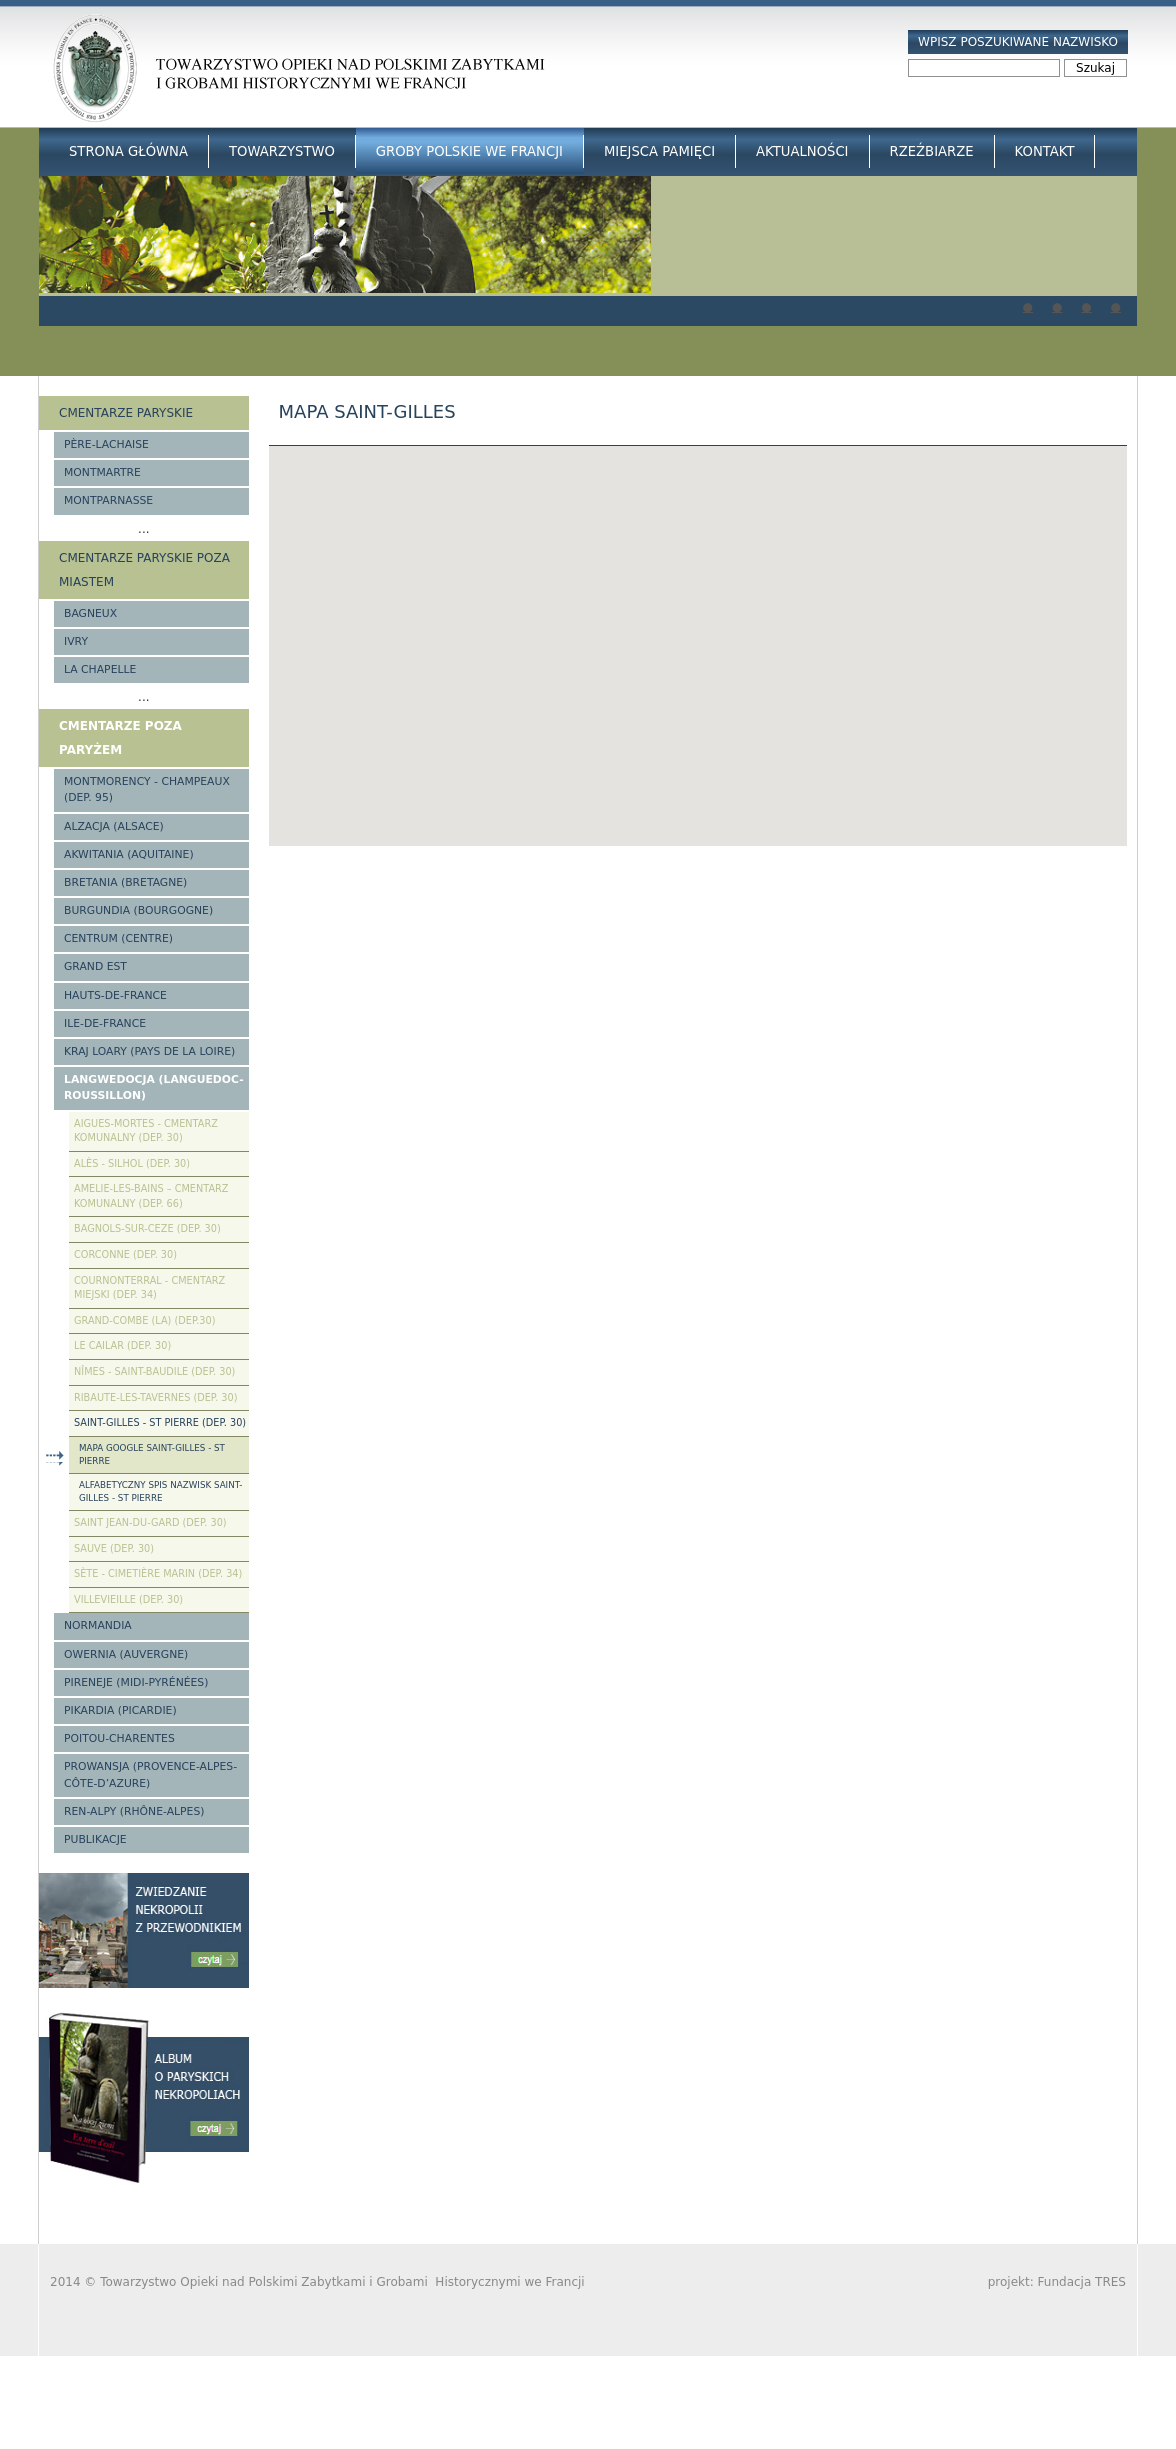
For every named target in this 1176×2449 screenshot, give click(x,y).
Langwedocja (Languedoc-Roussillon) (154, 1087)
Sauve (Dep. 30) (114, 1548)
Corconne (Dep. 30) (125, 1254)
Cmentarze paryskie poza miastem (144, 570)
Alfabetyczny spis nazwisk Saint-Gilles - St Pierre (160, 1491)
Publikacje (95, 1839)
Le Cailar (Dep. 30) (122, 1345)
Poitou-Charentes (119, 1738)
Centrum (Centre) (118, 938)
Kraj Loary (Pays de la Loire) (149, 1051)
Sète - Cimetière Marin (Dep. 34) (158, 1573)
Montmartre (102, 472)
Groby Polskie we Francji (469, 151)
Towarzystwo (282, 151)
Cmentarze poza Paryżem (120, 738)
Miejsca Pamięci (659, 151)
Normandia (98, 1625)
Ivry (76, 641)
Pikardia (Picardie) (120, 1710)
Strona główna (128, 151)
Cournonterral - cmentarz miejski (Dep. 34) (149, 1288)
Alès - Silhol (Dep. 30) (132, 1163)
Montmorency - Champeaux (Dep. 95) (147, 789)
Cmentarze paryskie (126, 413)
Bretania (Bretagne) (125, 882)
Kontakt (1045, 151)
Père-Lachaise (106, 444)
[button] (698, 627)
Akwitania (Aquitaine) (129, 854)
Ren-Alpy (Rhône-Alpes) (134, 1811)
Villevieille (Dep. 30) (128, 1599)
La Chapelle (100, 669)
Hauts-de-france (115, 995)
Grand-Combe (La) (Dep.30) (145, 1320)
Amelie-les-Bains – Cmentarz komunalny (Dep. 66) (151, 1196)
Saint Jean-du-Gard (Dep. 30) (150, 1522)
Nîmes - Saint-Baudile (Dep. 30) (154, 1371)
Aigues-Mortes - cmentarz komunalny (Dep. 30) (146, 1131)
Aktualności (802, 151)
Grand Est (95, 966)
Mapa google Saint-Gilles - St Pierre (152, 1454)
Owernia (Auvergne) (126, 1654)
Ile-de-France (105, 1023)
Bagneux (90, 613)
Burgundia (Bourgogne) (138, 910)
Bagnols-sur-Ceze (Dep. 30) (147, 1228)
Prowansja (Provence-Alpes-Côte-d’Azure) (150, 1774)
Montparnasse (108, 500)
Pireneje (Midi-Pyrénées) (136, 1682)
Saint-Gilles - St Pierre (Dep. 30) (160, 1422)
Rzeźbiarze (932, 151)
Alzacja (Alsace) (114, 826)
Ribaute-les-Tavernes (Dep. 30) (156, 1397)
